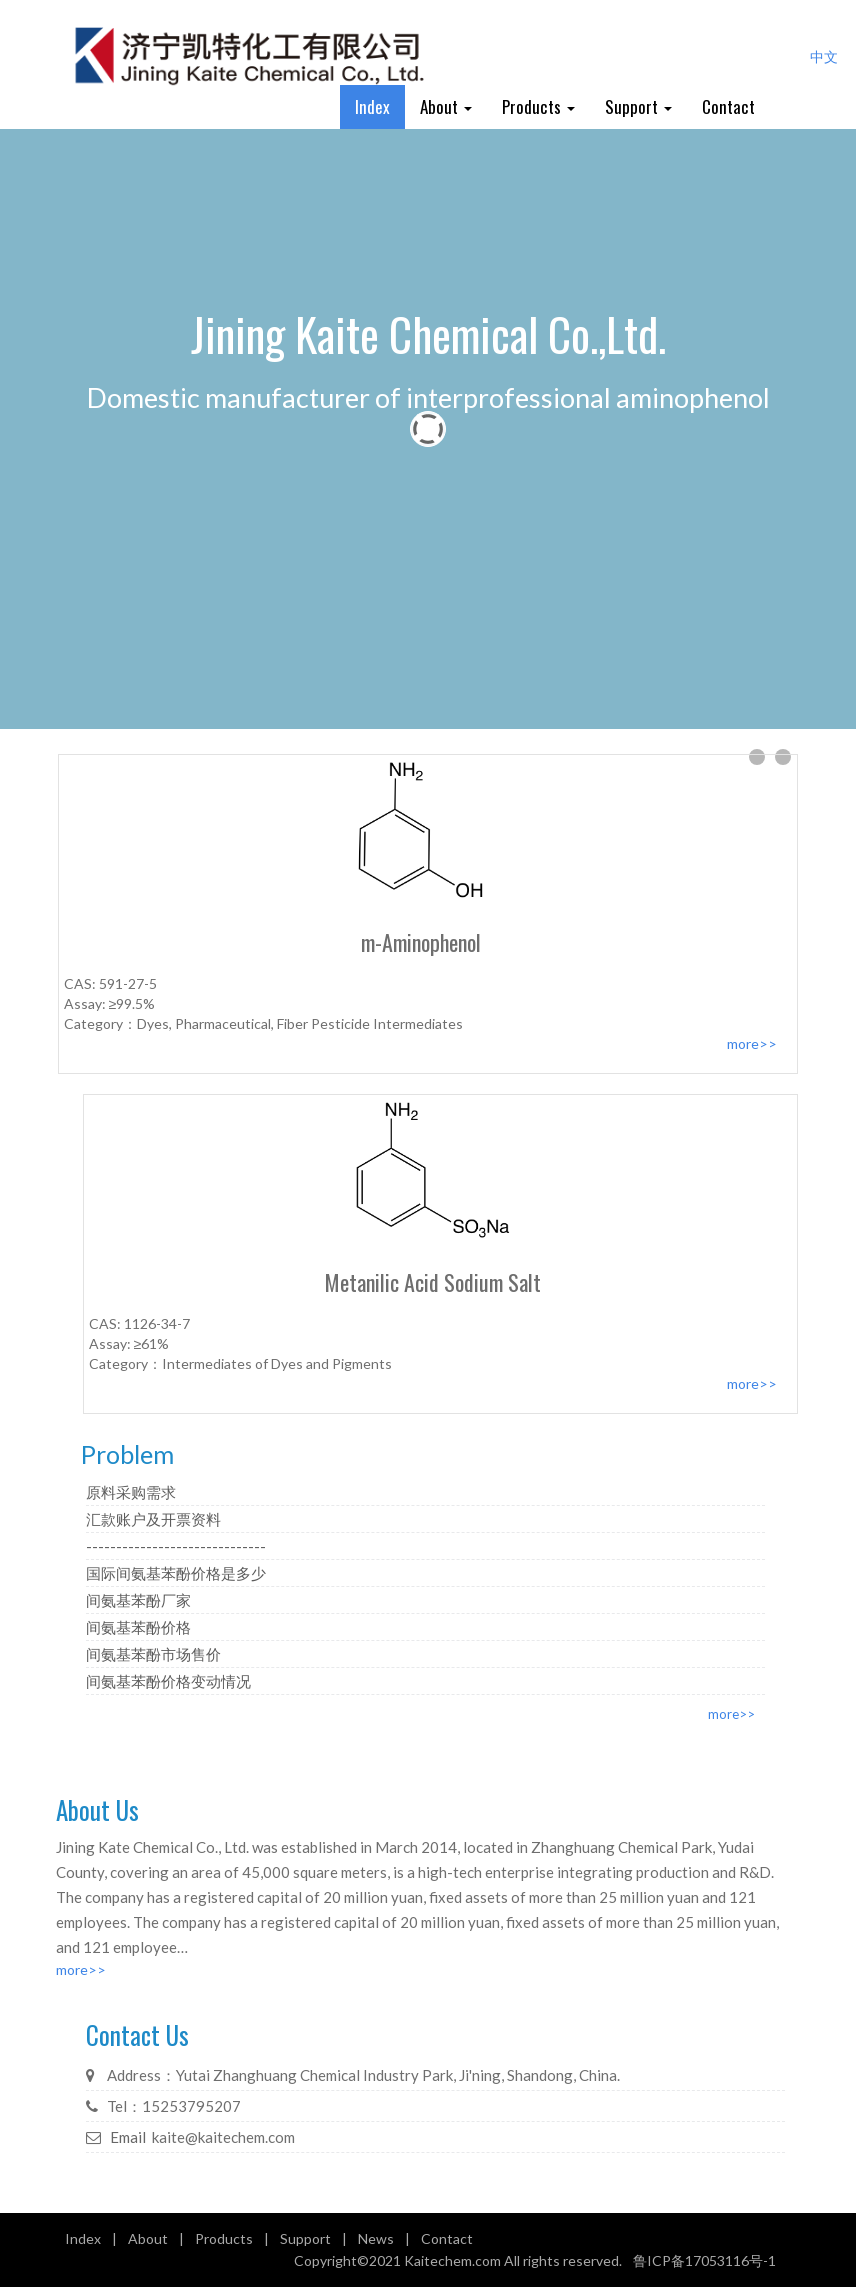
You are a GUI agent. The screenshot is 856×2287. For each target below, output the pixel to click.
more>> (731, 1714)
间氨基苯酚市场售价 (153, 1654)
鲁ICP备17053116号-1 (704, 2260)
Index (372, 106)
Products (538, 106)
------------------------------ (176, 1546)
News (376, 2238)
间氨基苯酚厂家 (138, 1600)
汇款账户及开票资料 (153, 1519)
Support (638, 106)
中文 (824, 56)
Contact (728, 106)
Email (128, 2137)
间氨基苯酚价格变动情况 (168, 1681)
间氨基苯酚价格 (138, 1627)
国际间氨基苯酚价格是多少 (176, 1573)
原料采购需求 (131, 1492)
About (446, 106)
